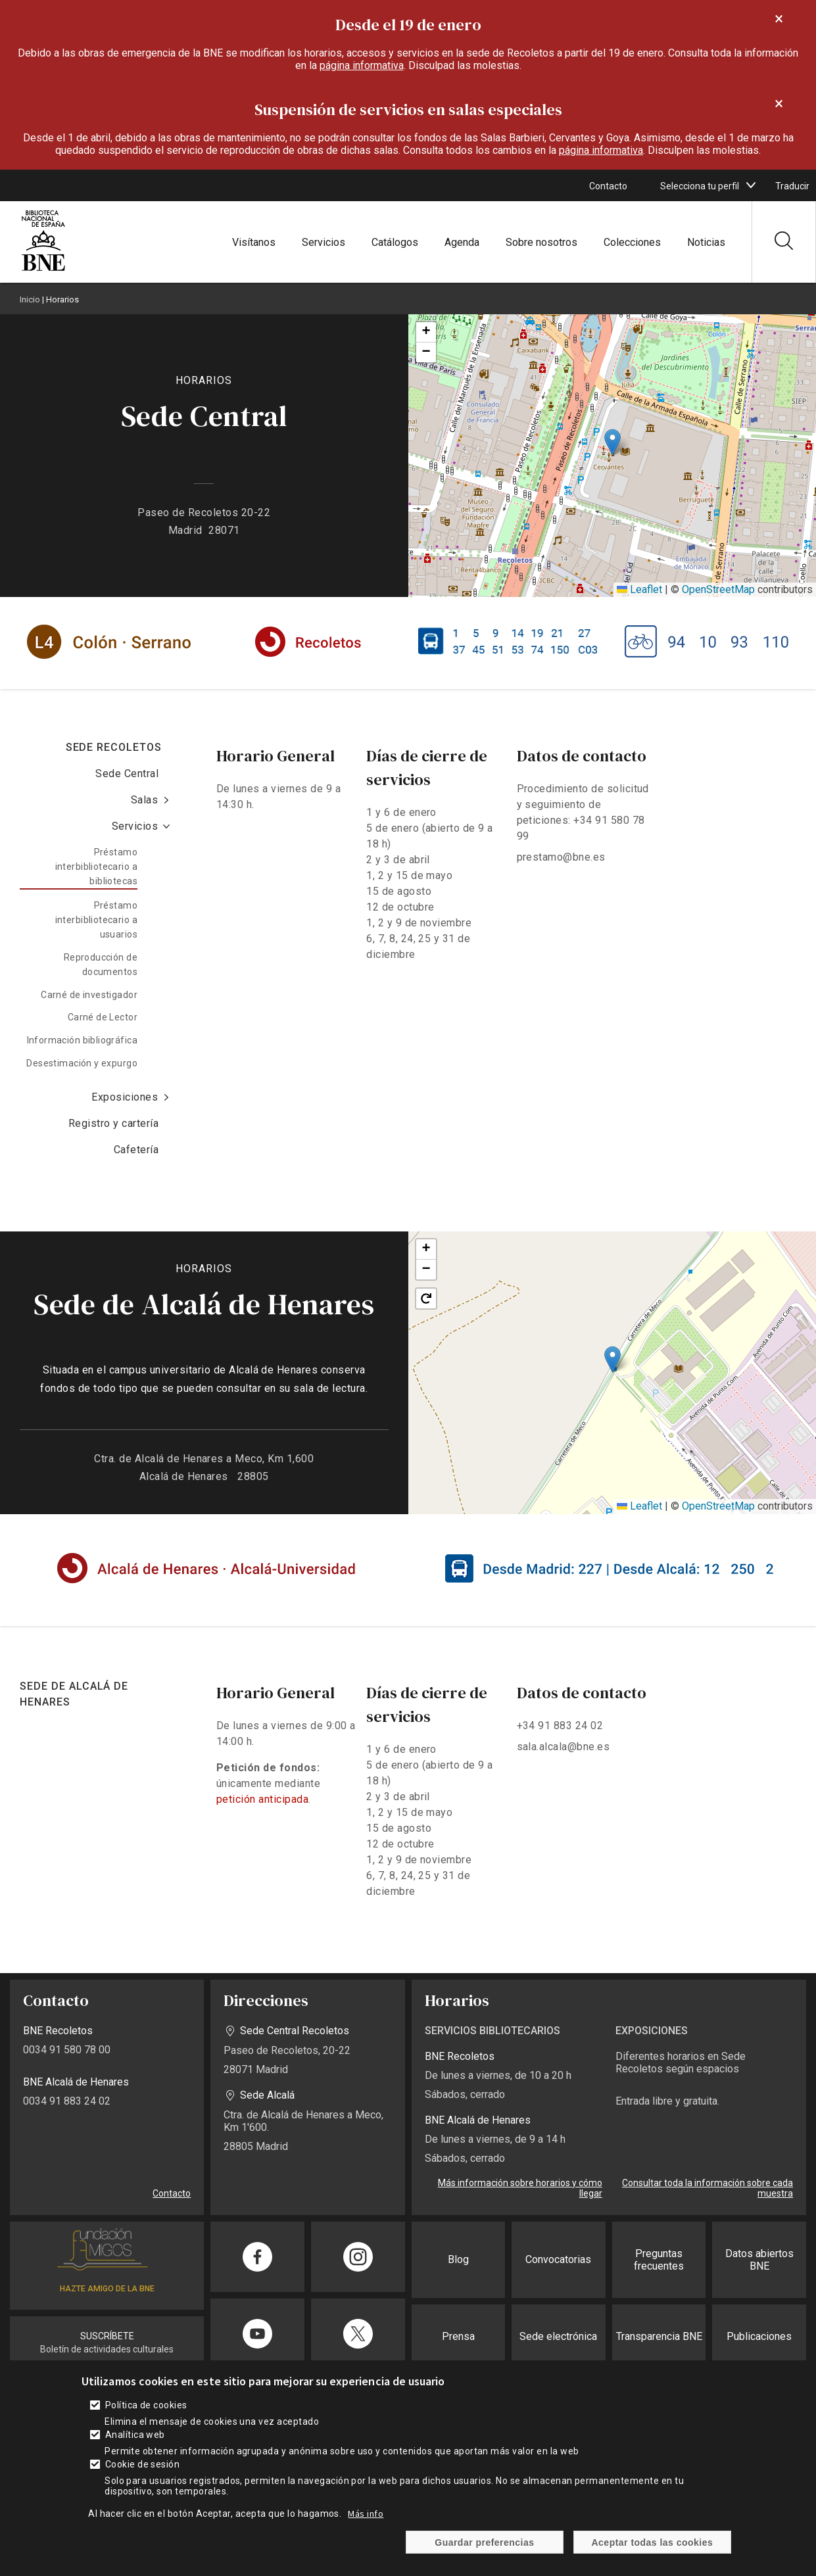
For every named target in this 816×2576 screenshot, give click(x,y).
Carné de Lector (102, 1017)
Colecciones (632, 242)
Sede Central (126, 773)
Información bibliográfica (82, 1040)
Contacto (608, 186)
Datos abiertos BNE (759, 2259)
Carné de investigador (89, 995)
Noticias (706, 242)
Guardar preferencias (484, 2542)
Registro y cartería (113, 1123)
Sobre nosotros (541, 242)
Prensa (458, 2336)
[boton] (751, 185)
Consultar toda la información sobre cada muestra (707, 2188)
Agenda (461, 242)
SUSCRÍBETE (107, 2336)
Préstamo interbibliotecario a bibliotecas (96, 866)
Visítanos (254, 242)
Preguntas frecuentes (659, 2259)
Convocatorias (558, 2259)
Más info (365, 2513)
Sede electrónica (558, 2336)
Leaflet (639, 589)
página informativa (362, 65)
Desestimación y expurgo (81, 1063)
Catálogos (395, 242)
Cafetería (136, 1149)
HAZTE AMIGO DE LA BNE (107, 2288)
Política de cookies (146, 2405)
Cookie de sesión (142, 2464)
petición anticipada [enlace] (262, 1799)
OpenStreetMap (718, 589)
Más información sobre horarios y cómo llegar (520, 2188)
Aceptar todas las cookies (652, 2542)
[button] (612, 442)
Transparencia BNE (659, 2336)
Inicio (30, 299)
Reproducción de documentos (100, 964)
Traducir (792, 186)
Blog (458, 2259)
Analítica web (135, 2434)
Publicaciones (759, 2336)
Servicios (323, 242)
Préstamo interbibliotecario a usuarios (96, 920)
